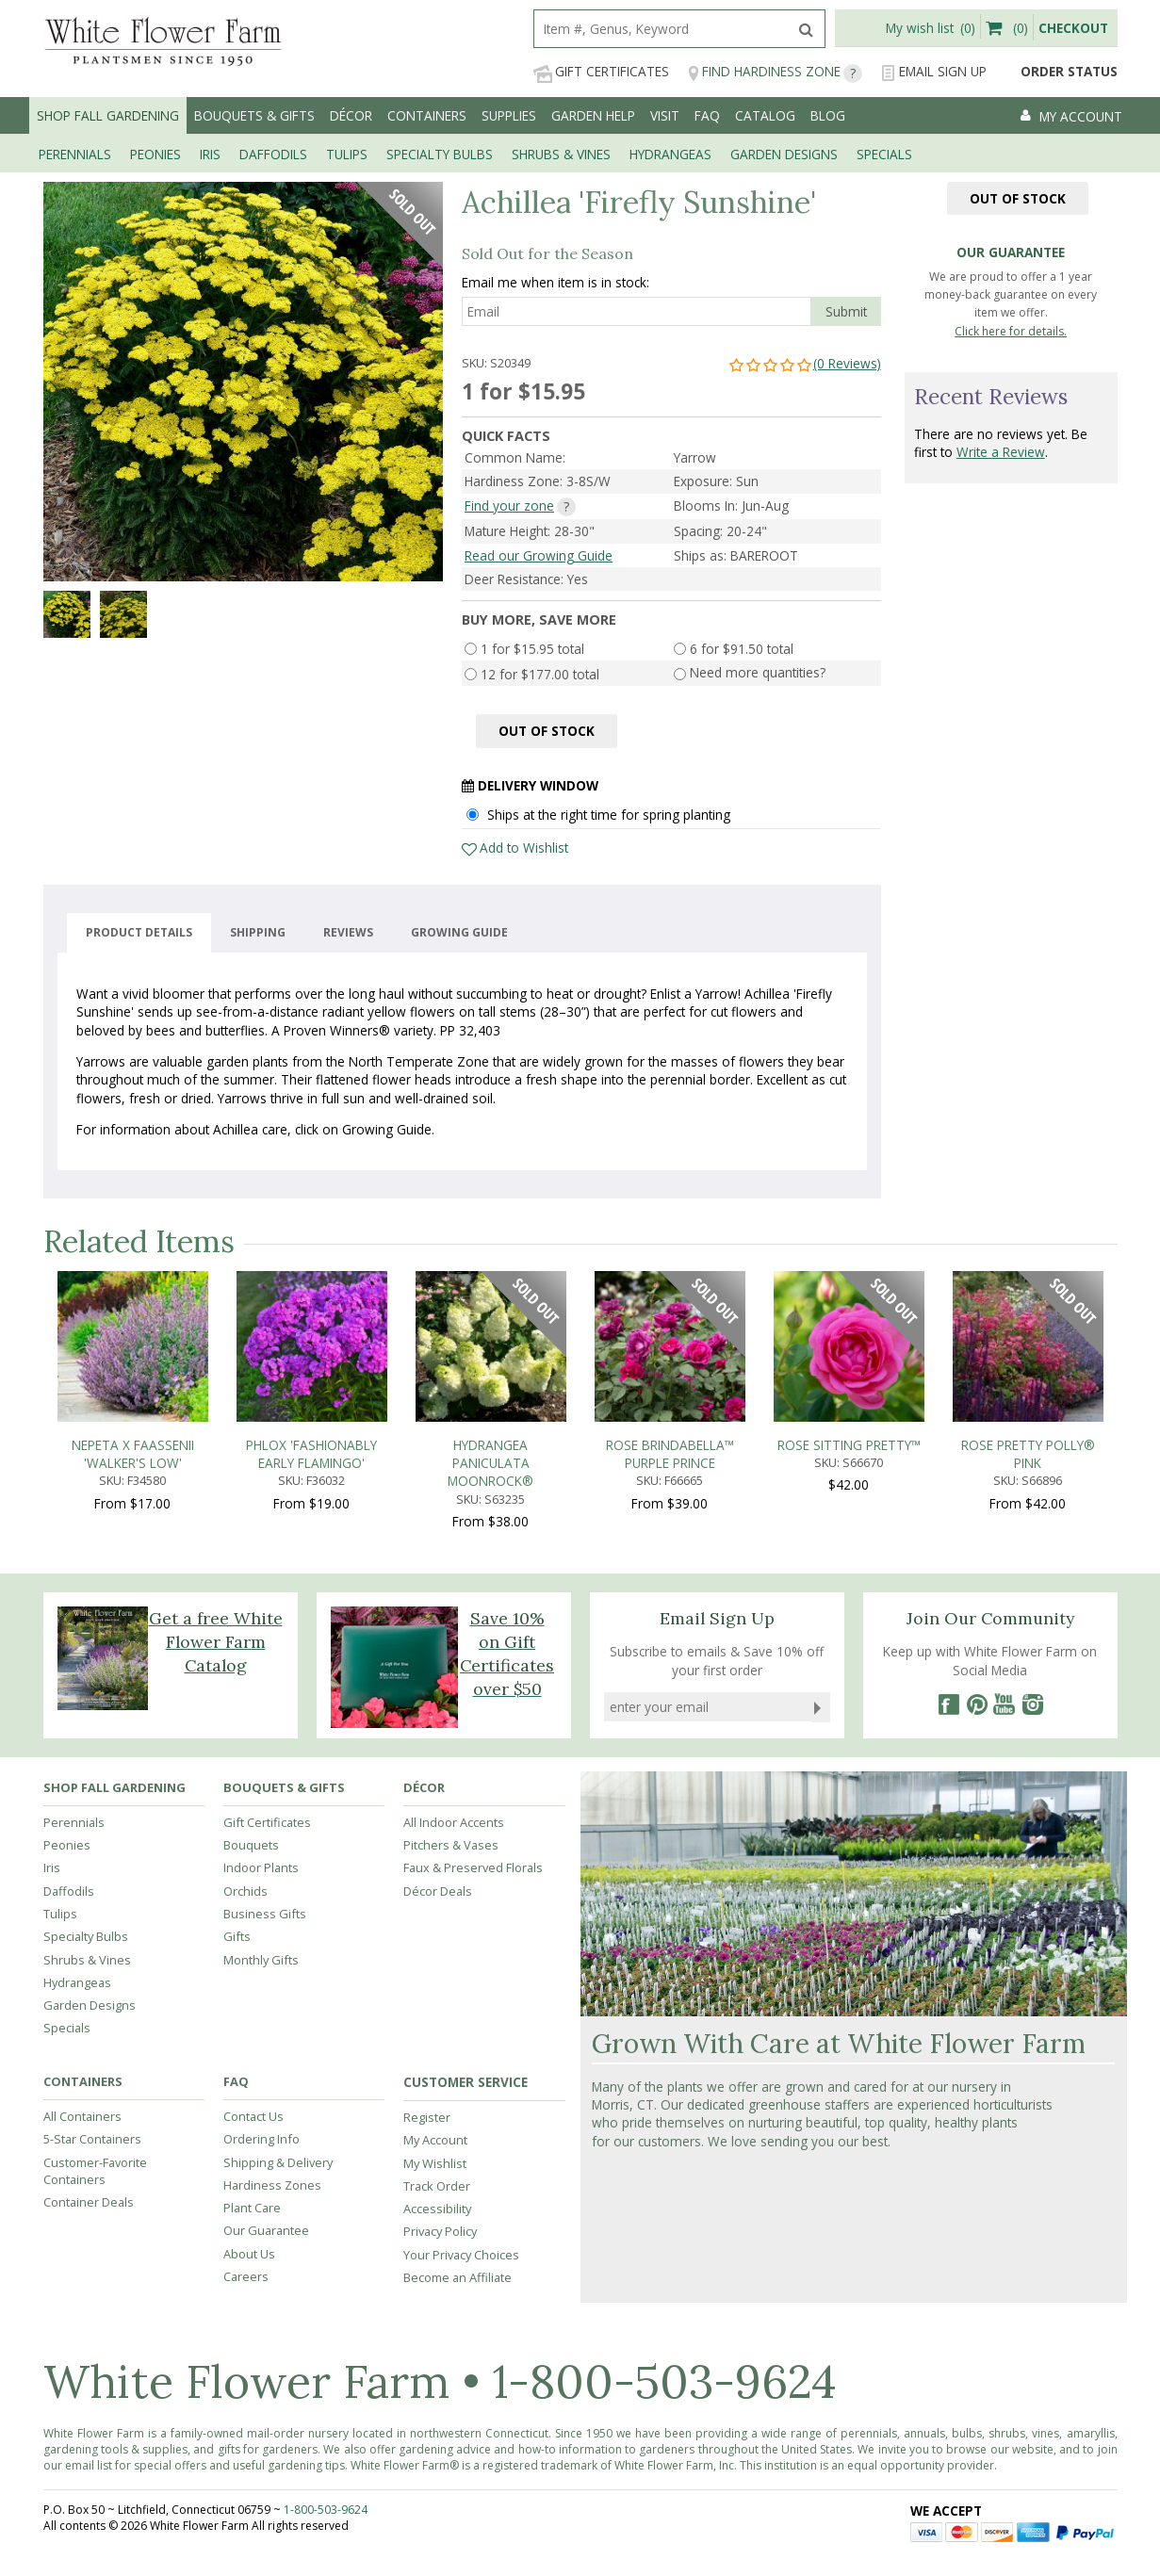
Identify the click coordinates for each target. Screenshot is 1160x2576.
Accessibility (437, 2208)
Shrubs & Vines (87, 1959)
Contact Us (253, 2116)
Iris (51, 1867)
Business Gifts (264, 1913)
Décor (351, 115)
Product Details (139, 932)
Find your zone (509, 505)
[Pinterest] (976, 1704)
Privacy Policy (440, 2231)
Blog (827, 115)
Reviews (348, 932)
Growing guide (459, 932)
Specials (66, 2027)
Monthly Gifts (261, 1959)
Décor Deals (437, 1891)
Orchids (245, 1891)
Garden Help (593, 115)
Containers (426, 115)
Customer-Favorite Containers (95, 2171)
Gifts (237, 1936)
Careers (246, 2276)
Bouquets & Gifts (254, 115)
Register (426, 2117)
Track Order (436, 2185)
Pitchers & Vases (450, 1844)
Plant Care (252, 2207)
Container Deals (88, 2201)
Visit (664, 115)
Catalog (765, 115)
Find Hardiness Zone (775, 72)
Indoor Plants (261, 1867)
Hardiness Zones (272, 2185)
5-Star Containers (92, 2138)
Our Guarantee (266, 2230)
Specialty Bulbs (85, 1936)
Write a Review (1000, 452)
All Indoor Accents (453, 1822)
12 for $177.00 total (540, 674)
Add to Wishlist (524, 847)
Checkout (1073, 28)
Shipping (258, 932)
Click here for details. (1011, 331)
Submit (846, 311)
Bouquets (251, 1844)
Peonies (66, 1844)
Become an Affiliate (457, 2277)
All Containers (82, 2116)
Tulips (60, 1913)
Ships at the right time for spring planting (608, 814)
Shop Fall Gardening (108, 115)
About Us (249, 2253)
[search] (661, 28)
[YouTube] (1004, 1704)
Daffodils (68, 1891)
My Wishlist (434, 2163)
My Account (435, 2139)
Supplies (509, 115)
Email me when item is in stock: (555, 282)
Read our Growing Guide (539, 555)
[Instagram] (1033, 1704)
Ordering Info (261, 2138)
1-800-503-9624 (664, 2381)
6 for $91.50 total (741, 649)
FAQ (707, 115)
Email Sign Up (934, 72)
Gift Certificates (601, 72)
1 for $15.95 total (532, 649)
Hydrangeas (77, 1982)
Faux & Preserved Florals (473, 1867)
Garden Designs (89, 2005)
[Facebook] (948, 1704)
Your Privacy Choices (461, 2254)
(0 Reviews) (804, 363)
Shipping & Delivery (278, 2162)
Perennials (74, 1822)
